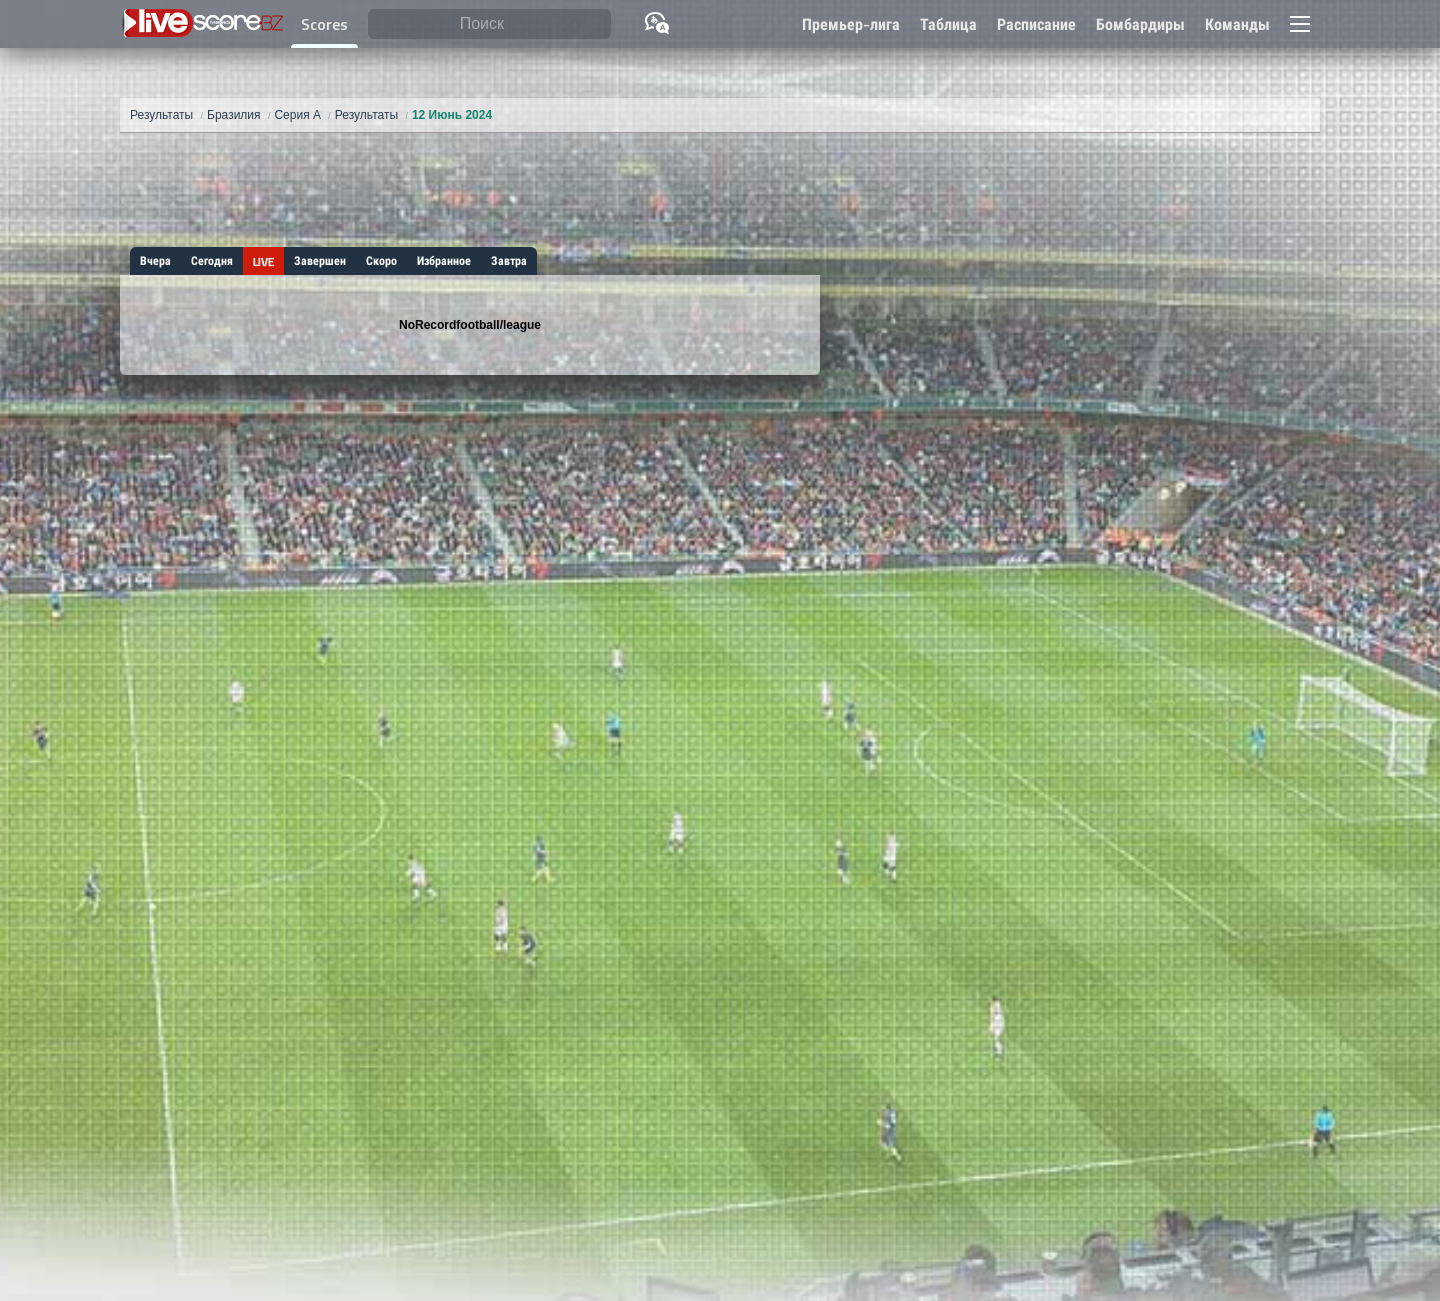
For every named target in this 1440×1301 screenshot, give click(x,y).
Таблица (948, 24)
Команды (1237, 24)
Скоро (381, 261)
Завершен (320, 261)
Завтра (509, 261)
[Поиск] (489, 24)
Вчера (155, 261)
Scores (324, 24)
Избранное (444, 261)
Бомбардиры (1140, 24)
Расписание (1036, 24)
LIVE (263, 262)
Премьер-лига (851, 24)
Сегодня (212, 261)
